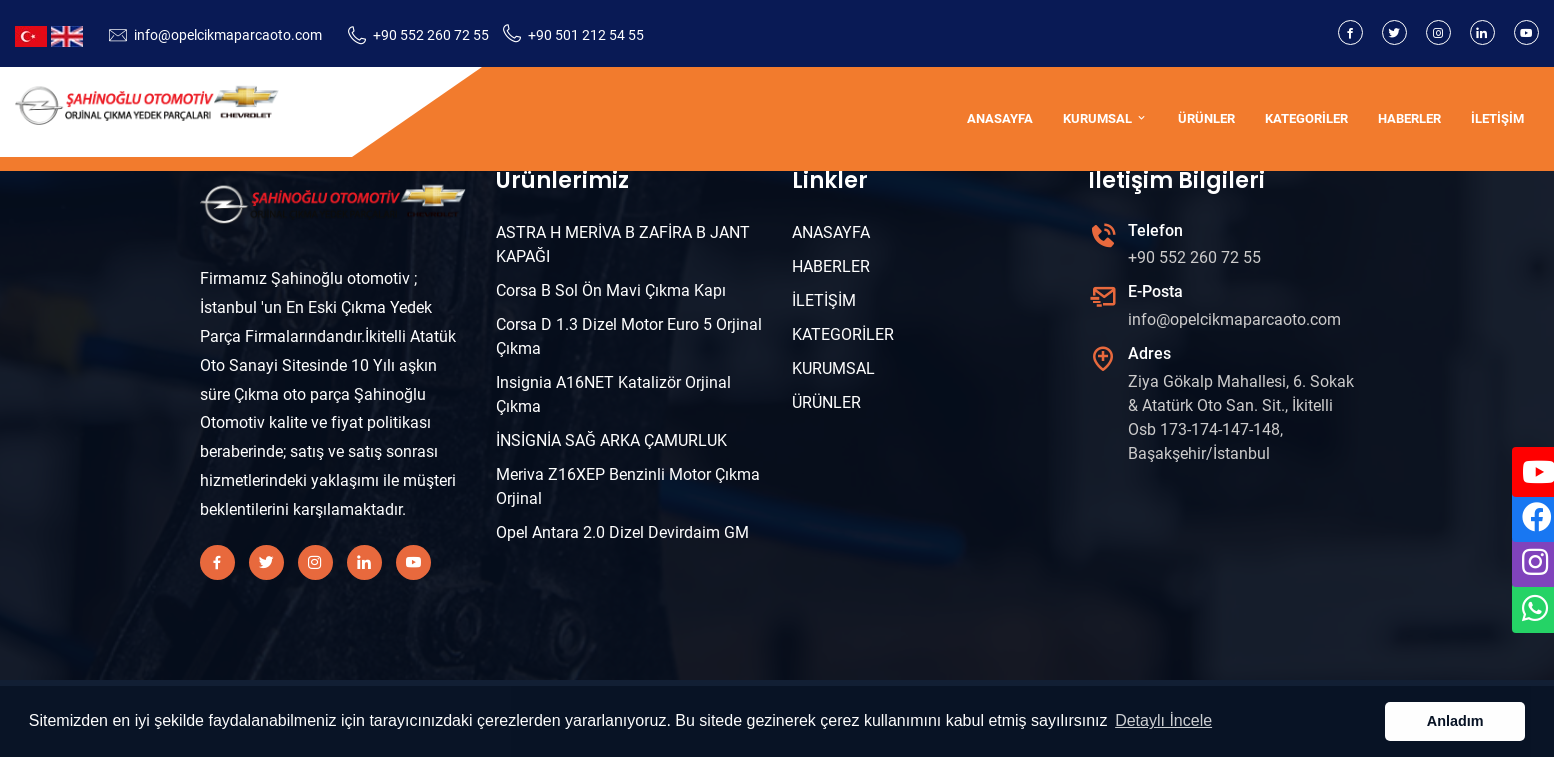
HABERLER (1409, 118)
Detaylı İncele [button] (1163, 720)
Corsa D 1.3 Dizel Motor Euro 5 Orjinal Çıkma (629, 336)
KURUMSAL (1105, 118)
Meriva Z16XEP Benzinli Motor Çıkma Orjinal (628, 486)
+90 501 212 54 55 (586, 35)
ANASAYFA (1000, 118)
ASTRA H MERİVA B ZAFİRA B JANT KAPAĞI (623, 244)
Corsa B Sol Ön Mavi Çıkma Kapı (611, 290)
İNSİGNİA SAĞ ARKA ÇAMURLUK (611, 440)
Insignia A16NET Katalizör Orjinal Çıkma (613, 394)
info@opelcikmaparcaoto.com (228, 35)
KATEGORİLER (1306, 118)
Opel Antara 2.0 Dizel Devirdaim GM (622, 532)
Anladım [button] (1455, 721)
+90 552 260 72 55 (431, 35)
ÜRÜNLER (1206, 118)
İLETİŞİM (1497, 118)
